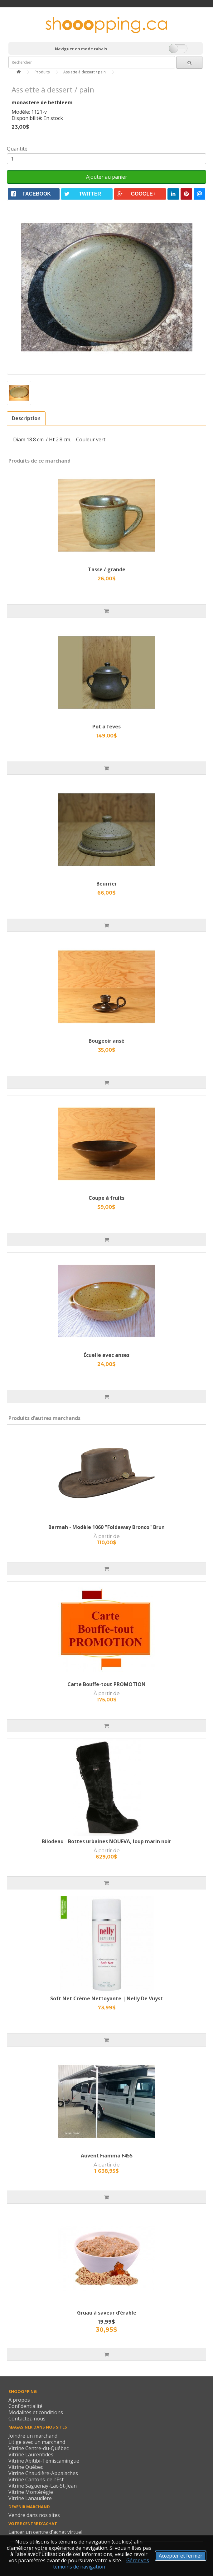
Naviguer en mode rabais (81, 49)
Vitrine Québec (25, 2467)
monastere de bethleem (42, 102)
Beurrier (106, 883)
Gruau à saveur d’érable (106, 2312)
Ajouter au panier (106, 176)
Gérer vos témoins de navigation (101, 2563)
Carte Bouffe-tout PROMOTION (106, 1684)
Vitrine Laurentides (30, 2454)
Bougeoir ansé (106, 1040)
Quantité (17, 149)
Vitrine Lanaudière (30, 2498)
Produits (42, 72)
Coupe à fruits (106, 1197)
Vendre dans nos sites (34, 2515)
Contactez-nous (27, 2418)
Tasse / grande (106, 569)
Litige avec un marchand (36, 2442)
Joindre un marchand (32, 2435)
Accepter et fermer (180, 2555)
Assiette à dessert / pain (84, 72)
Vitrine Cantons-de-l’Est (36, 2479)
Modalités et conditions (35, 2412)
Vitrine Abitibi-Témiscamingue (43, 2460)
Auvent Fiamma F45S (107, 2155)
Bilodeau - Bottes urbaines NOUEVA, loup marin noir (106, 1841)
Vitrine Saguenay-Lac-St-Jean (42, 2485)
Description (26, 418)
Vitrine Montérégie (30, 2492)
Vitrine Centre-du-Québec (38, 2448)
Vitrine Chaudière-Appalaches (43, 2473)
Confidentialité (25, 2406)
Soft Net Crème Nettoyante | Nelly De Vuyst (106, 1998)
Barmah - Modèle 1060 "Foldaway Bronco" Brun (106, 1527)
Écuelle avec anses (106, 1355)
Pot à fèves (106, 726)
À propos (19, 2399)
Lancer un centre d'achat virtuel (45, 2532)
